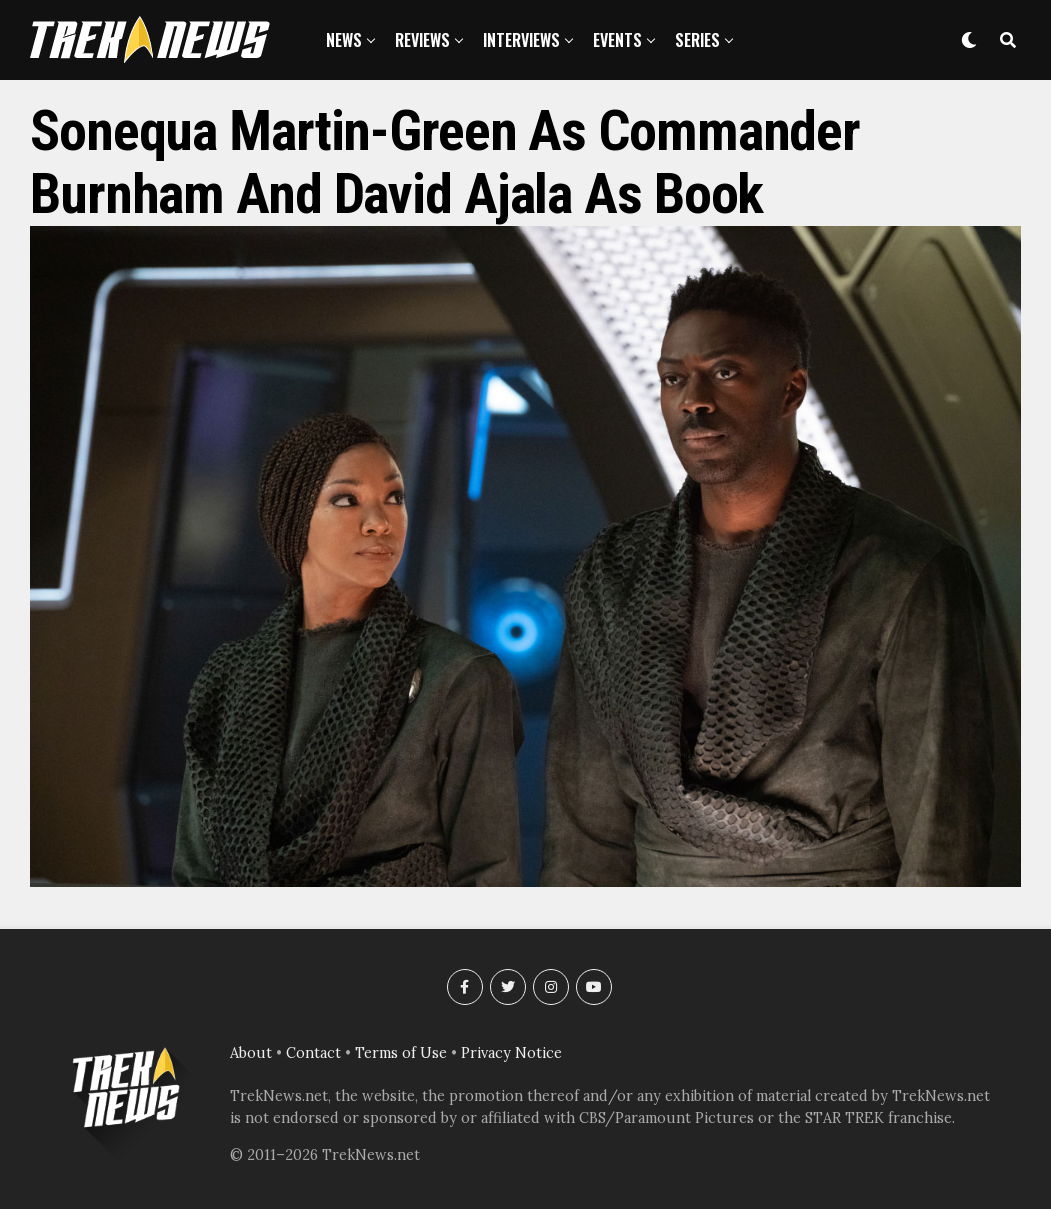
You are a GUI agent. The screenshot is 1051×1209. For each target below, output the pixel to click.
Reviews (422, 40)
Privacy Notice (511, 1053)
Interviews (521, 40)
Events (617, 40)
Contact (313, 1053)
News (344, 40)
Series (697, 40)
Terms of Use (401, 1053)
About (251, 1053)
